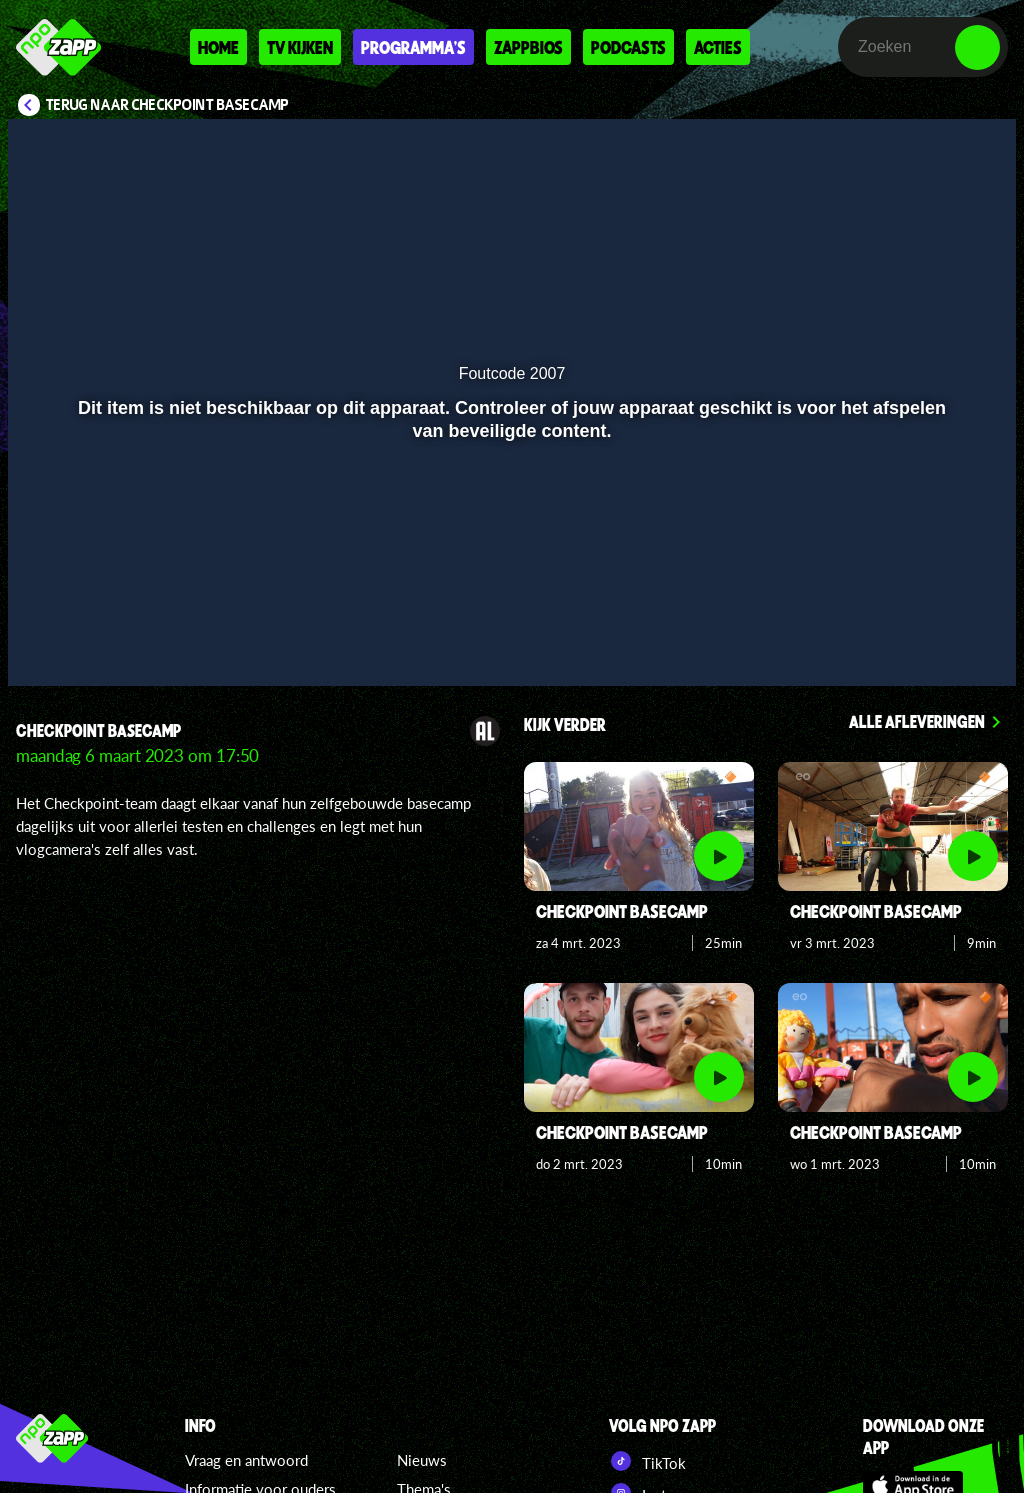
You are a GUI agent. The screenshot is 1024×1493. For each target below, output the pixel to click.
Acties (718, 47)
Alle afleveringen (917, 721)
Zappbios (528, 47)
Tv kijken (300, 47)
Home (218, 47)
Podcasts (628, 47)
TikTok (647, 1461)
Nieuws (422, 1460)
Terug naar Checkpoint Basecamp (167, 105)
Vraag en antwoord (246, 1460)
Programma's (413, 47)
